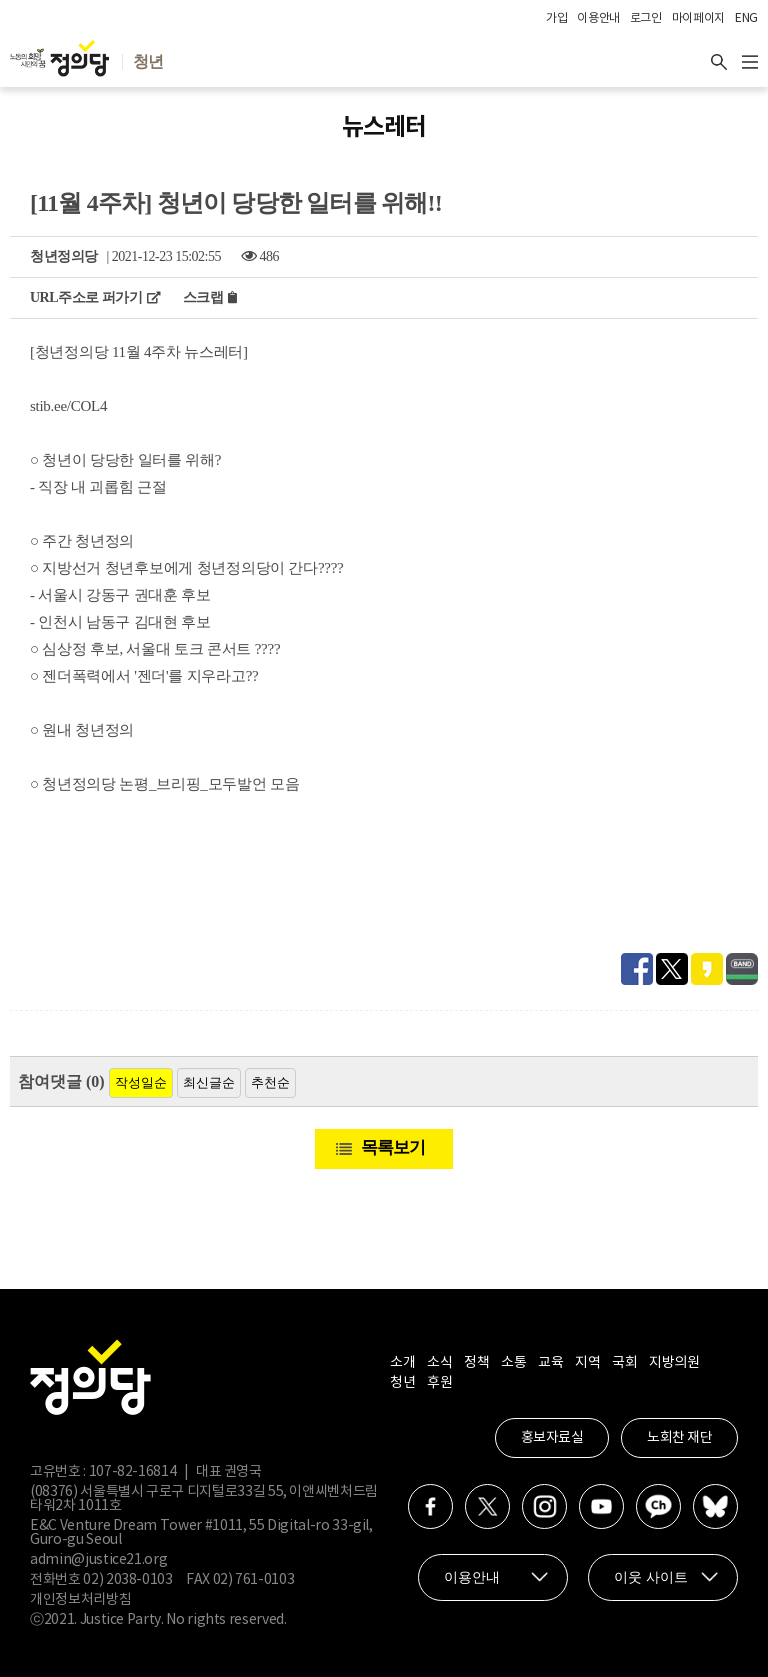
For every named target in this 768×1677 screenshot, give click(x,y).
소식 (439, 1363)
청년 (402, 1383)
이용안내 (598, 18)
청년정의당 (64, 256)
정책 (476, 1363)
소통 (513, 1363)
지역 (587, 1363)
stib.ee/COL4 (68, 406)
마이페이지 (698, 18)
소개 (402, 1363)
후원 (439, 1383)
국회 (624, 1363)
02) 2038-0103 (127, 1580)
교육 (550, 1363)
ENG (746, 18)
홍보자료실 (552, 1438)
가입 (556, 18)
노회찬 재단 (679, 1438)
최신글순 (209, 1082)
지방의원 (674, 1363)
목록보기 (393, 1147)
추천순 (270, 1082)
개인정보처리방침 (80, 1600)
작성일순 (141, 1082)
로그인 (646, 18)
